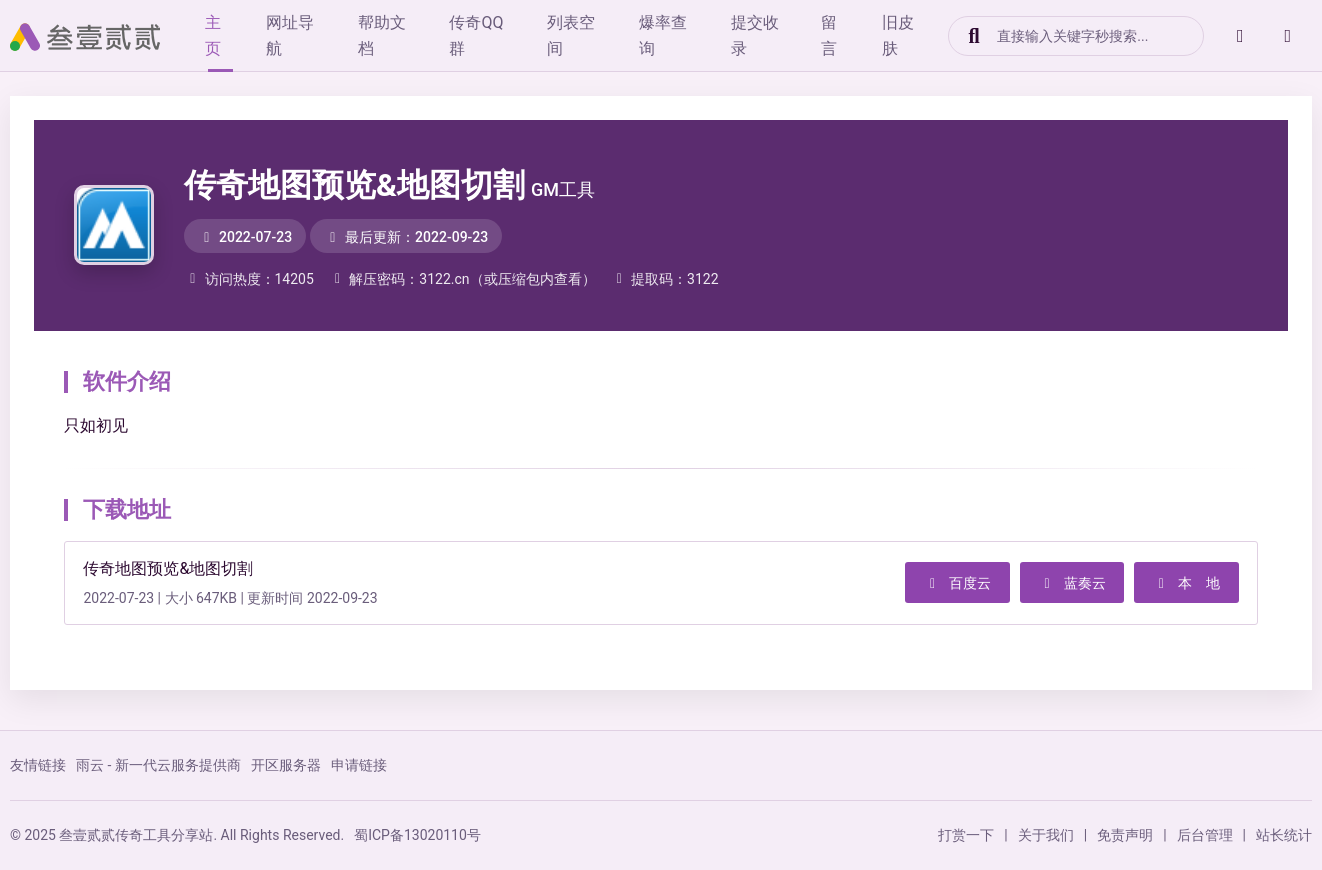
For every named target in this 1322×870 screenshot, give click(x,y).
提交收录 (775, 35)
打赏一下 (966, 835)
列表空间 (587, 35)
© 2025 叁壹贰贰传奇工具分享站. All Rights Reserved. (177, 835)
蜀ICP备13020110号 (417, 835)
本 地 (1184, 583)
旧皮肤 (923, 35)
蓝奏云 (1066, 583)
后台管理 (1205, 835)
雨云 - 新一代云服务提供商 (158, 765)
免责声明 (1125, 835)
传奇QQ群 (490, 35)
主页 (221, 35)
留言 (853, 35)
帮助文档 (393, 35)
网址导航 (299, 35)
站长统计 (1284, 835)
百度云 (949, 583)
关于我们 (1046, 835)
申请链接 (359, 765)
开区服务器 (286, 765)
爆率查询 (681, 35)
